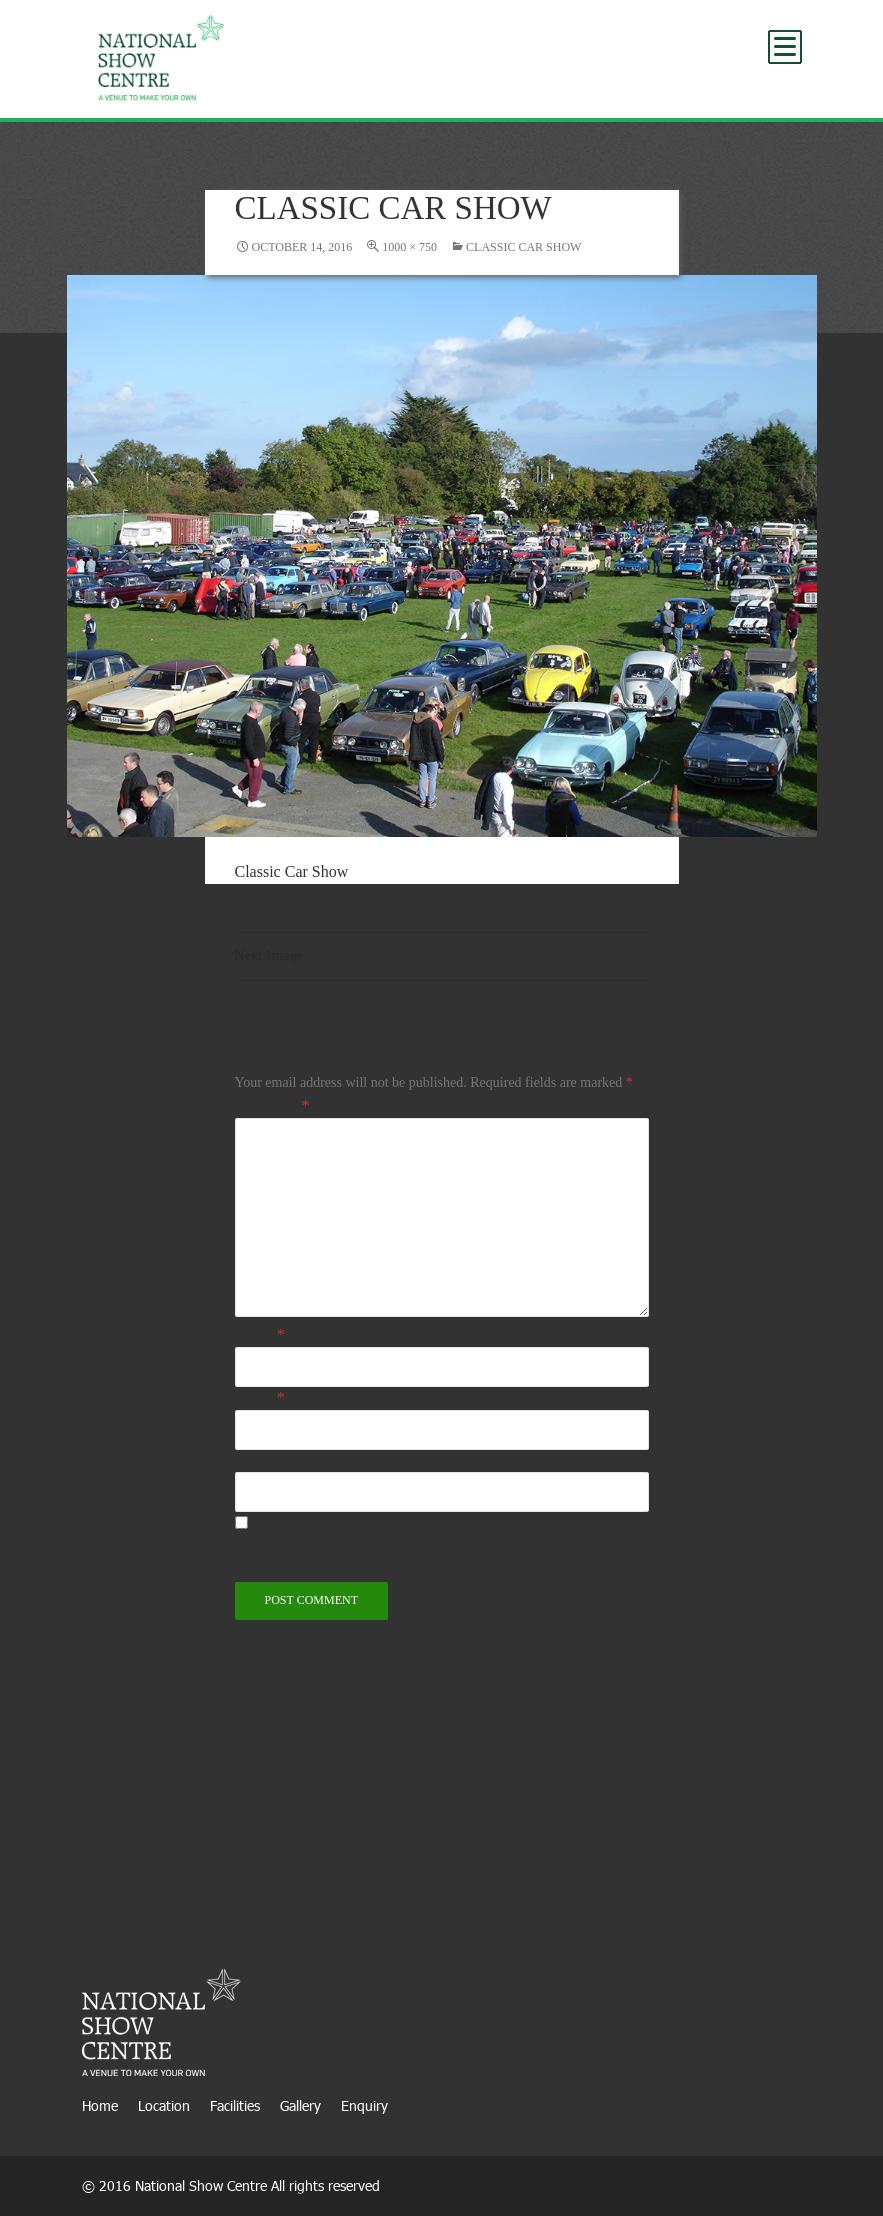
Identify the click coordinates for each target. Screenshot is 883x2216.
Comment (272, 1105)
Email (260, 1397)
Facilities (235, 2105)
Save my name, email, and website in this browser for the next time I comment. (434, 1558)
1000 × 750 (409, 247)
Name (260, 1334)
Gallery (300, 2105)
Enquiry (364, 2105)
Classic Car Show (523, 247)
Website (260, 1460)
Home (100, 2105)
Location (164, 2105)
